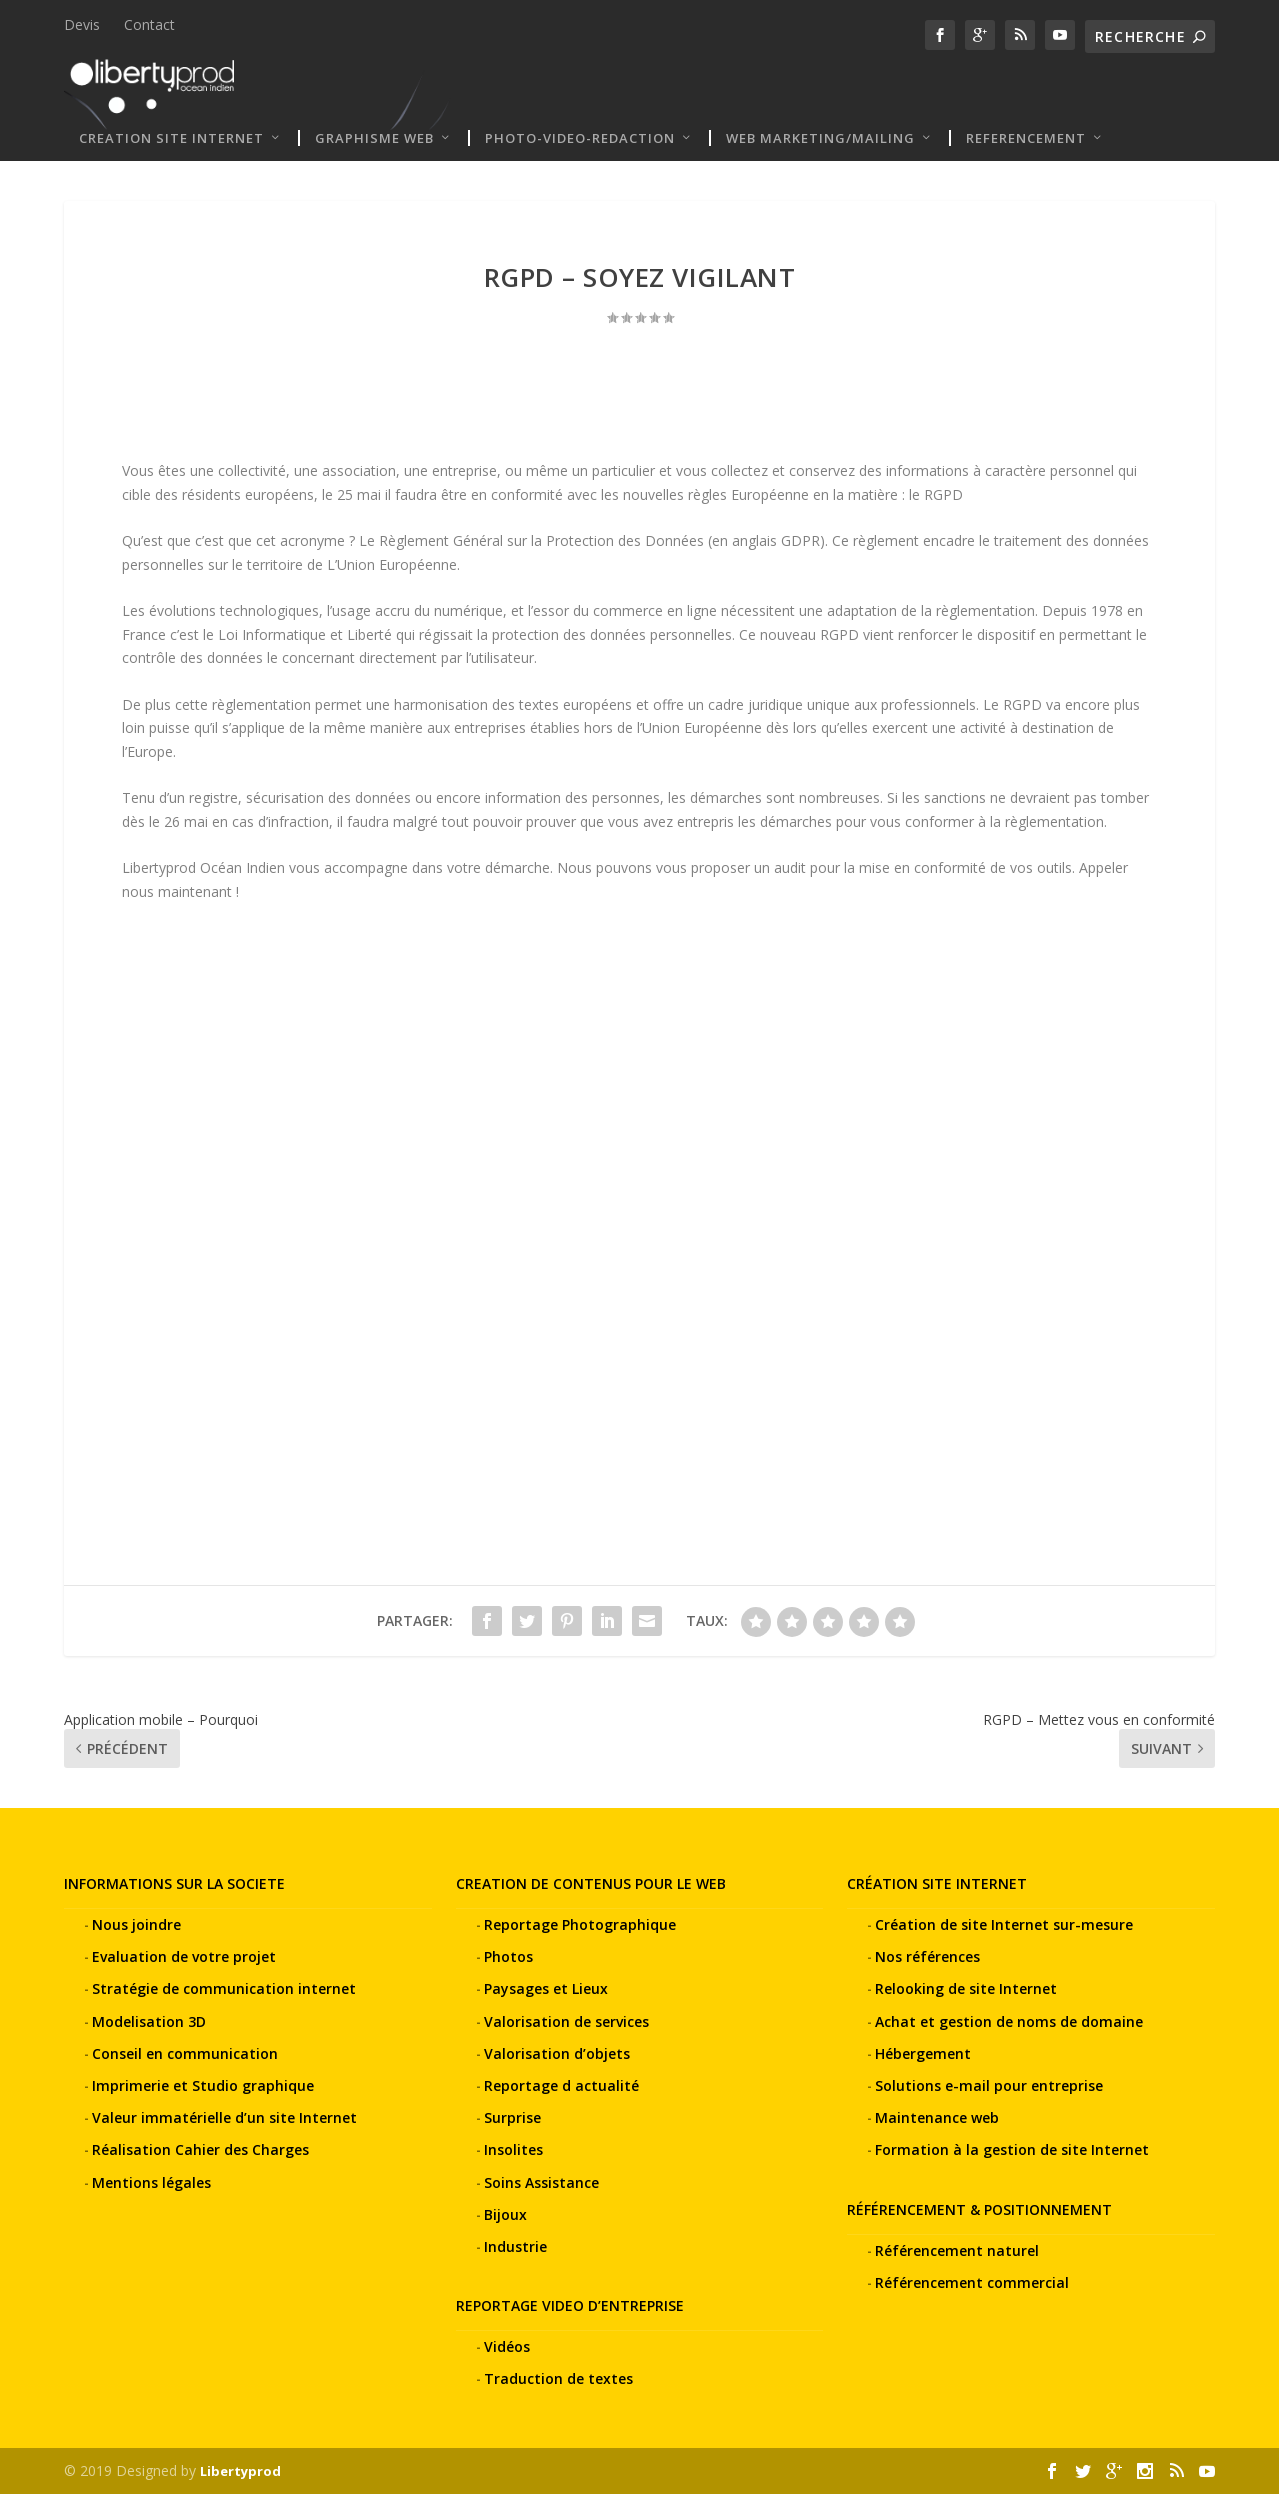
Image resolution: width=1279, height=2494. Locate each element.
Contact (149, 24)
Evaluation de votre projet (184, 1956)
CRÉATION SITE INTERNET (937, 1883)
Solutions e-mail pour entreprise (989, 2085)
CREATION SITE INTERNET (171, 138)
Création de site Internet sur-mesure (1004, 1924)
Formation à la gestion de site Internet (1012, 2149)
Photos (508, 1956)
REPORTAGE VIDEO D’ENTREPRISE (570, 2305)
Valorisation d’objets (557, 2053)
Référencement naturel (957, 2250)
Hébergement (923, 2053)
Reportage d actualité (561, 2085)
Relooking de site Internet (966, 1988)
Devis (82, 24)
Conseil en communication (185, 2053)
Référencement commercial (972, 2282)
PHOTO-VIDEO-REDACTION (580, 138)
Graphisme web (374, 138)
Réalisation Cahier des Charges (200, 2149)
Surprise (512, 2117)
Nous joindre (136, 1924)
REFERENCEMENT (1026, 138)
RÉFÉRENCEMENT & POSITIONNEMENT (979, 2208)
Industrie (515, 2246)
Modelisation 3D (149, 2020)
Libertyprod (240, 2471)
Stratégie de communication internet (224, 1988)
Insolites (513, 2149)
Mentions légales (151, 2181)
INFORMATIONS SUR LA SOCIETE (174, 1883)
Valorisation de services (566, 2020)
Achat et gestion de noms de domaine (1009, 2020)
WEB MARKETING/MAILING (820, 138)
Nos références (927, 1956)
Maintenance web (937, 2117)
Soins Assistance (541, 2181)
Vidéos (507, 2346)
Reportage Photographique (580, 1924)
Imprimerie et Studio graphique (203, 2085)
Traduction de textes (558, 2378)
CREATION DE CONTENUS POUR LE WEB (591, 1883)
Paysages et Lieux (546, 1988)
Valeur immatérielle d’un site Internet (224, 2117)
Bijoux (505, 2214)
